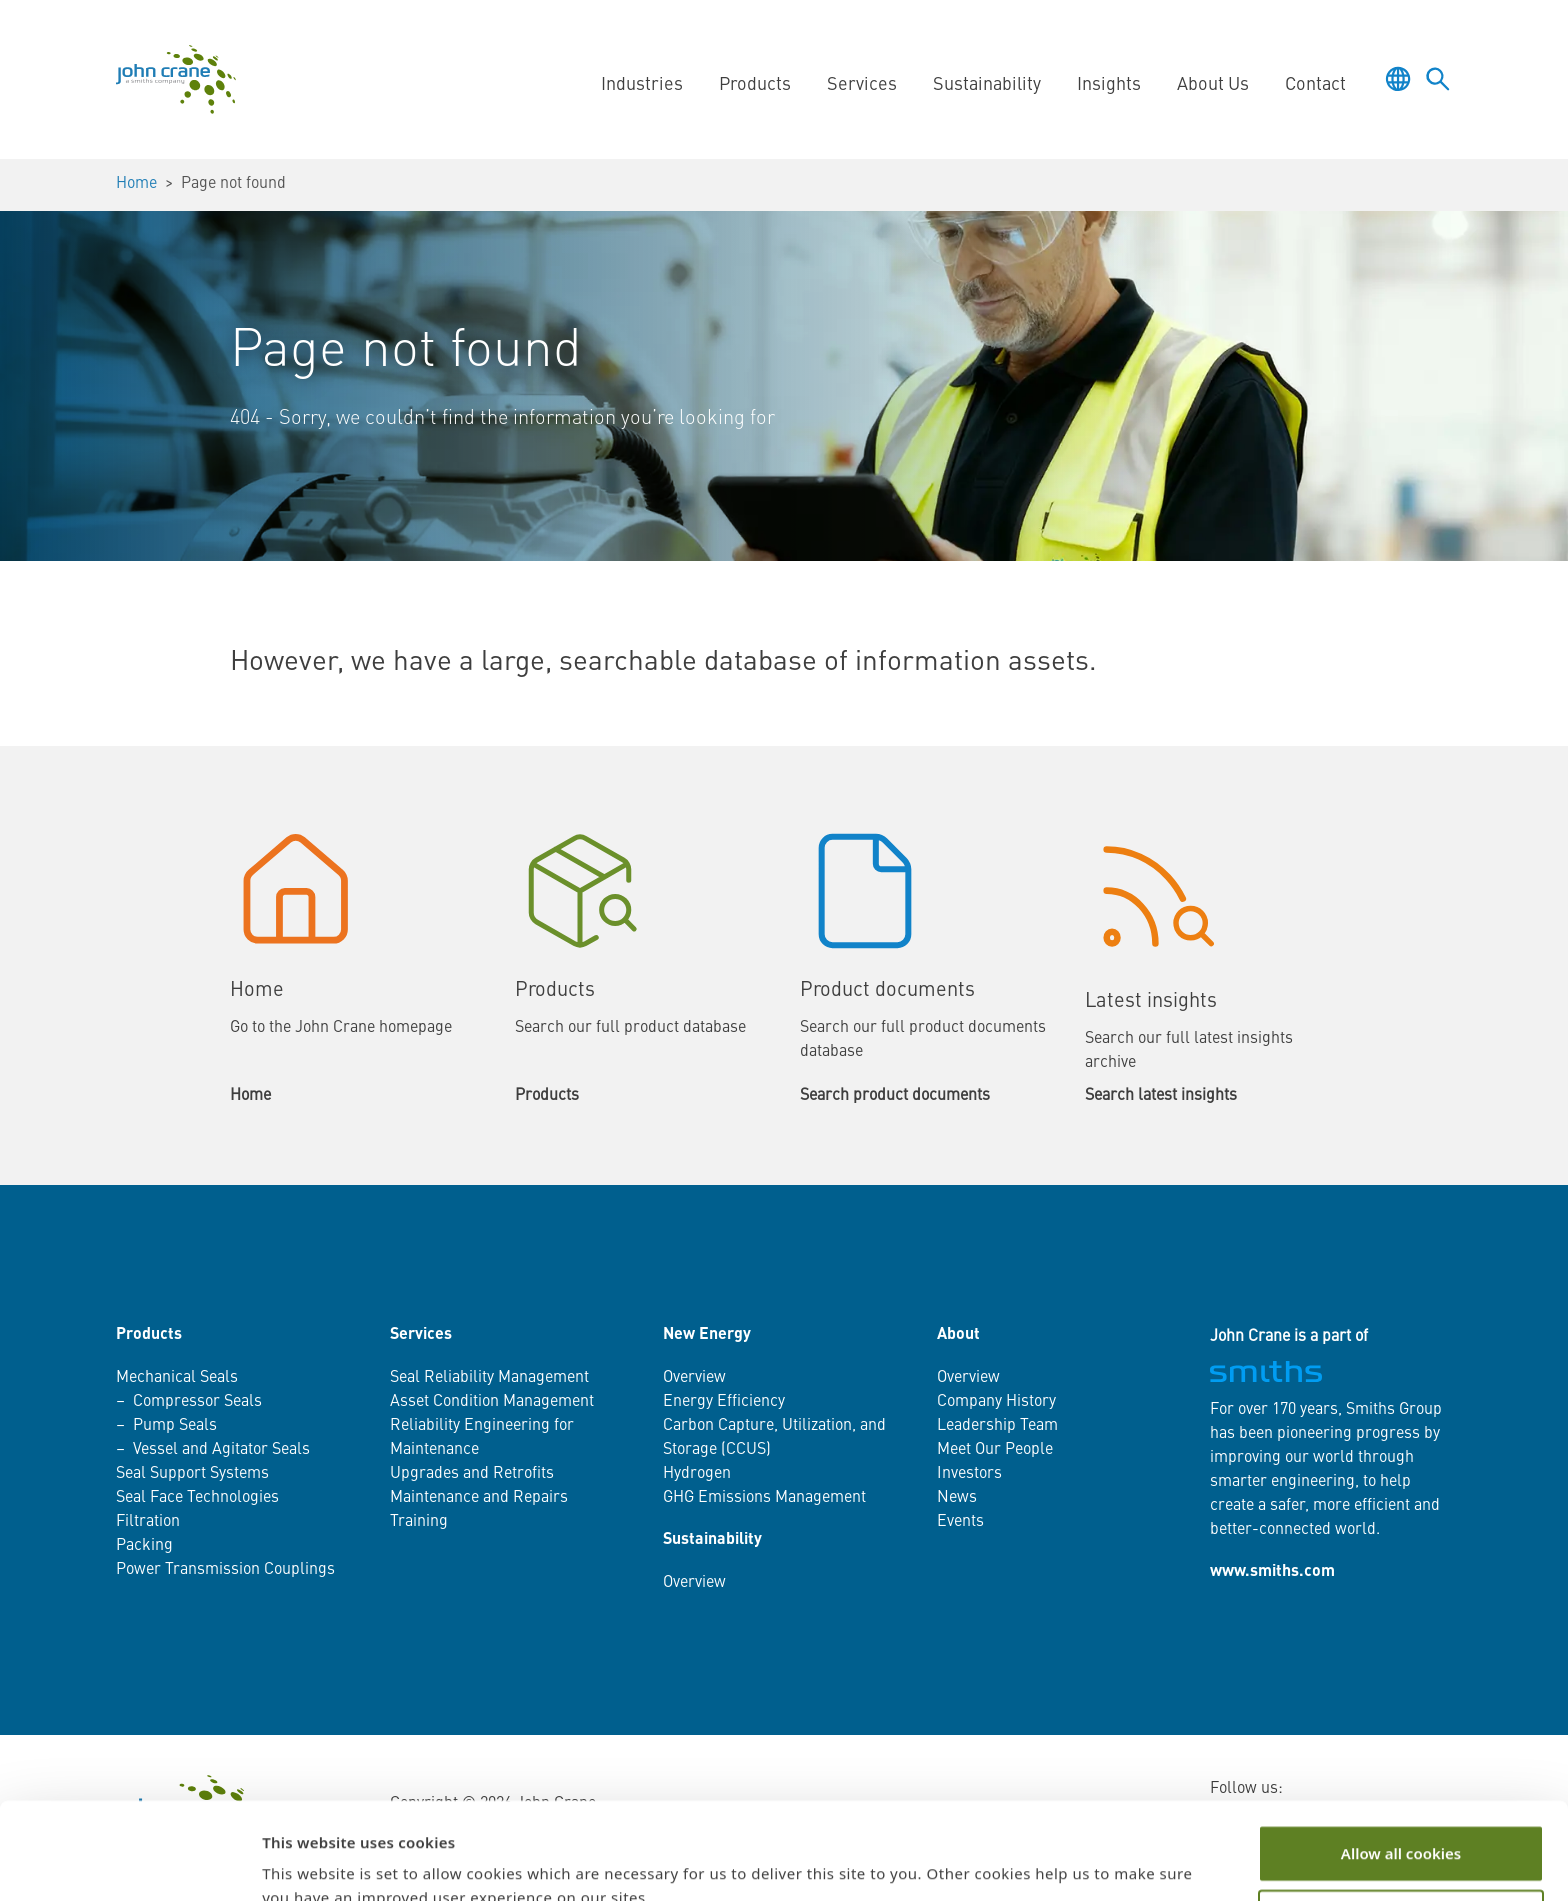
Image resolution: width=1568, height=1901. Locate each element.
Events (960, 1522)
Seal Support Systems (192, 1474)
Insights (1109, 85)
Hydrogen (697, 1474)
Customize (1401, 1828)
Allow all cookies (1401, 1763)
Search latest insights (1161, 1096)
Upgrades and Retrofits (472, 1474)
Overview (694, 1378)
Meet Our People (995, 1450)
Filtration (148, 1522)
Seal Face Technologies (197, 1498)
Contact (1315, 85)
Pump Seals (175, 1426)
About (958, 1335)
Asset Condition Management (492, 1402)
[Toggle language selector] (1398, 79)
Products (755, 85)
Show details (308, 1862)
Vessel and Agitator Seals (221, 1450)
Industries (642, 85)
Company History (996, 1402)
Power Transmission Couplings (225, 1570)
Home (136, 184)
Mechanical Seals (177, 1378)
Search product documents (895, 1096)
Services (862, 85)
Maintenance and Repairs (479, 1498)
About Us (1213, 85)
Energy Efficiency (724, 1402)
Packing (144, 1546)
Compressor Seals (197, 1402)
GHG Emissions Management (764, 1498)
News (957, 1498)
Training (419, 1522)
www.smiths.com (1272, 1572)
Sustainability (987, 85)
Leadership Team (997, 1426)
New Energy (707, 1335)
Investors (969, 1474)
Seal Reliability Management (489, 1378)
